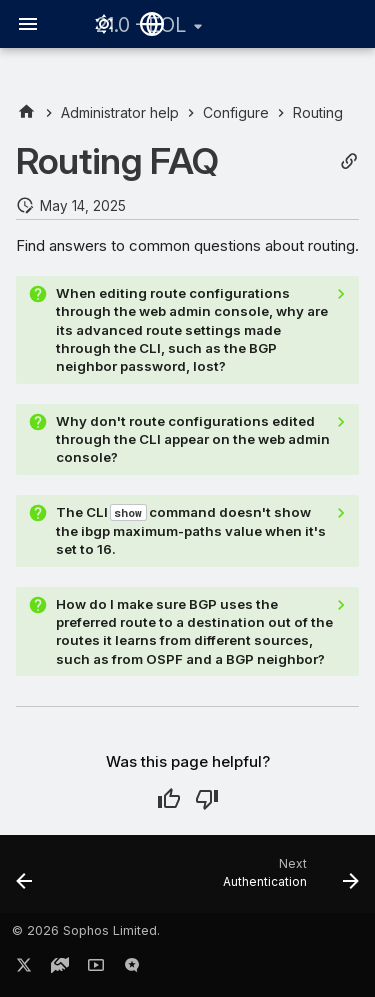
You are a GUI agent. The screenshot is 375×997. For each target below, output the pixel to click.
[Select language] (152, 24)
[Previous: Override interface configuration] (25, 880)
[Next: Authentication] (288, 880)
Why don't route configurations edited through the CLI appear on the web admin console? (193, 439)
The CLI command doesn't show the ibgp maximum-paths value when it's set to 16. (191, 531)
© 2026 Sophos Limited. (86, 930)
